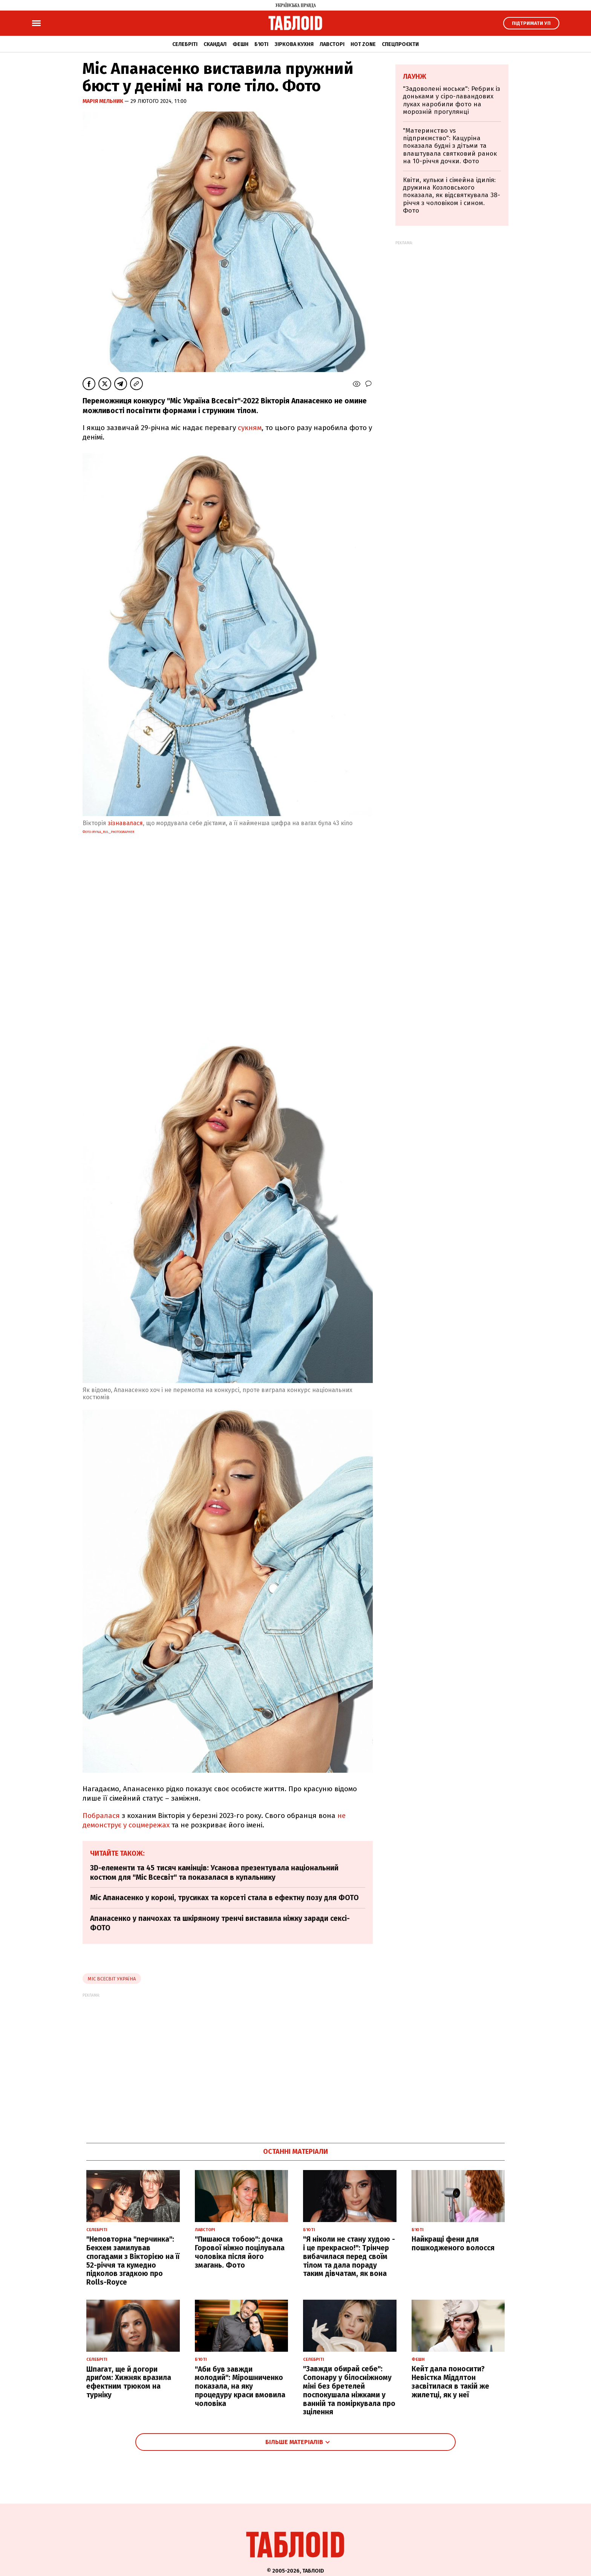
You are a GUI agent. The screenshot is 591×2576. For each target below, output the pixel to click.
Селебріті (185, 44)
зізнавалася (125, 823)
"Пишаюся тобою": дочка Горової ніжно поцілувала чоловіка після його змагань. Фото (240, 2252)
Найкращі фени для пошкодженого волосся (453, 2243)
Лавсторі (332, 44)
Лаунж (414, 76)
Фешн (240, 44)
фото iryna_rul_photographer (108, 832)
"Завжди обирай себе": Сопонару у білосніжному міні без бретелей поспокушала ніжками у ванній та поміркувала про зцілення (349, 2390)
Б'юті (261, 44)
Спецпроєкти (400, 44)
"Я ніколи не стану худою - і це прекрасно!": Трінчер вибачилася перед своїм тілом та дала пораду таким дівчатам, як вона (349, 2256)
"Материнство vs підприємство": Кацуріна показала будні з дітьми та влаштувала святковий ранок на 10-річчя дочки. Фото (450, 146)
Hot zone (363, 44)
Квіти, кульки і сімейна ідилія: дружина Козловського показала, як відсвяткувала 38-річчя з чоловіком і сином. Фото (451, 195)
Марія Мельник (103, 101)
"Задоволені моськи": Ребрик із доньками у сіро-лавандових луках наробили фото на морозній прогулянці (451, 100)
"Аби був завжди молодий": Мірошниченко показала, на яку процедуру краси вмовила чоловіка (240, 2386)
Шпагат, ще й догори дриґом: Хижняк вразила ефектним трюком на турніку (128, 2382)
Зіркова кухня (294, 44)
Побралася (101, 1815)
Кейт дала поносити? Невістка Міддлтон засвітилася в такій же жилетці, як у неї (450, 2382)
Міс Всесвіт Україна (112, 1979)
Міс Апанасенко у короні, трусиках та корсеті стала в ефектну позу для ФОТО (224, 1897)
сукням (250, 427)
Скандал (215, 44)
